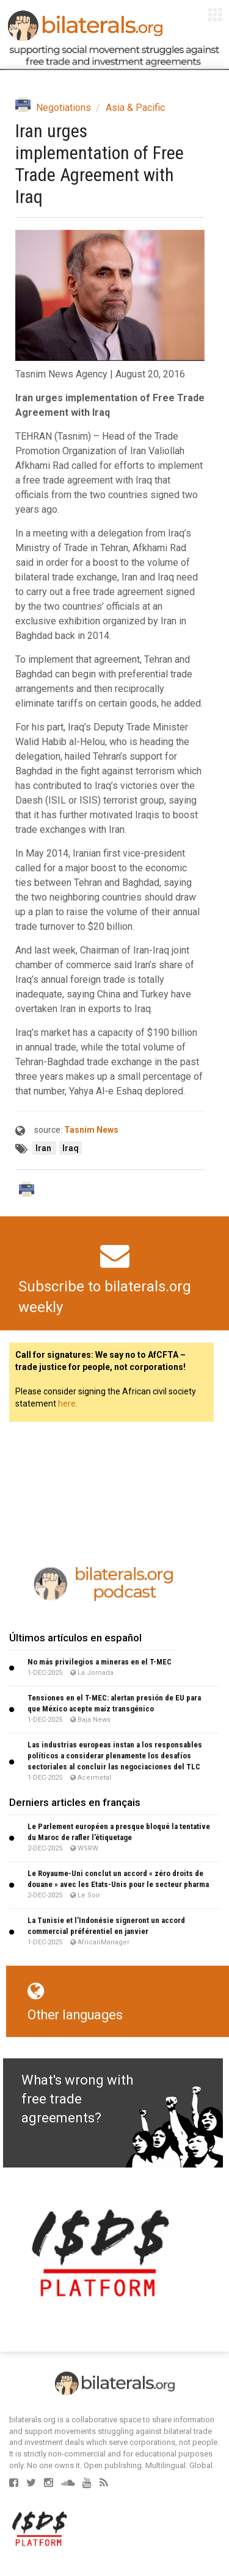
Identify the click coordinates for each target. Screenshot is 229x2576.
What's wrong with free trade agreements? (77, 2099)
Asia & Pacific (135, 107)
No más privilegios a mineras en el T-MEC (99, 1661)
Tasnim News (91, 1130)
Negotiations (63, 107)
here (67, 1403)
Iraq (70, 1148)
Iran (44, 1148)
